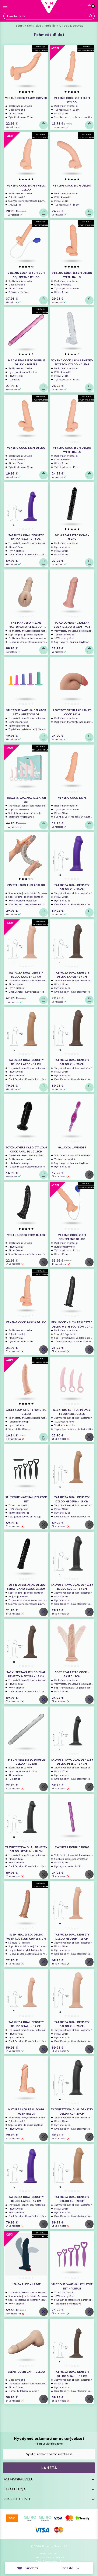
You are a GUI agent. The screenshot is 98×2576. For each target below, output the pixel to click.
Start (20, 25)
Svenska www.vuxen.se (49, 2557)
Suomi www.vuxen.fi (49, 2561)
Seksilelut (34, 25)
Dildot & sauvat (71, 25)
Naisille (50, 25)
